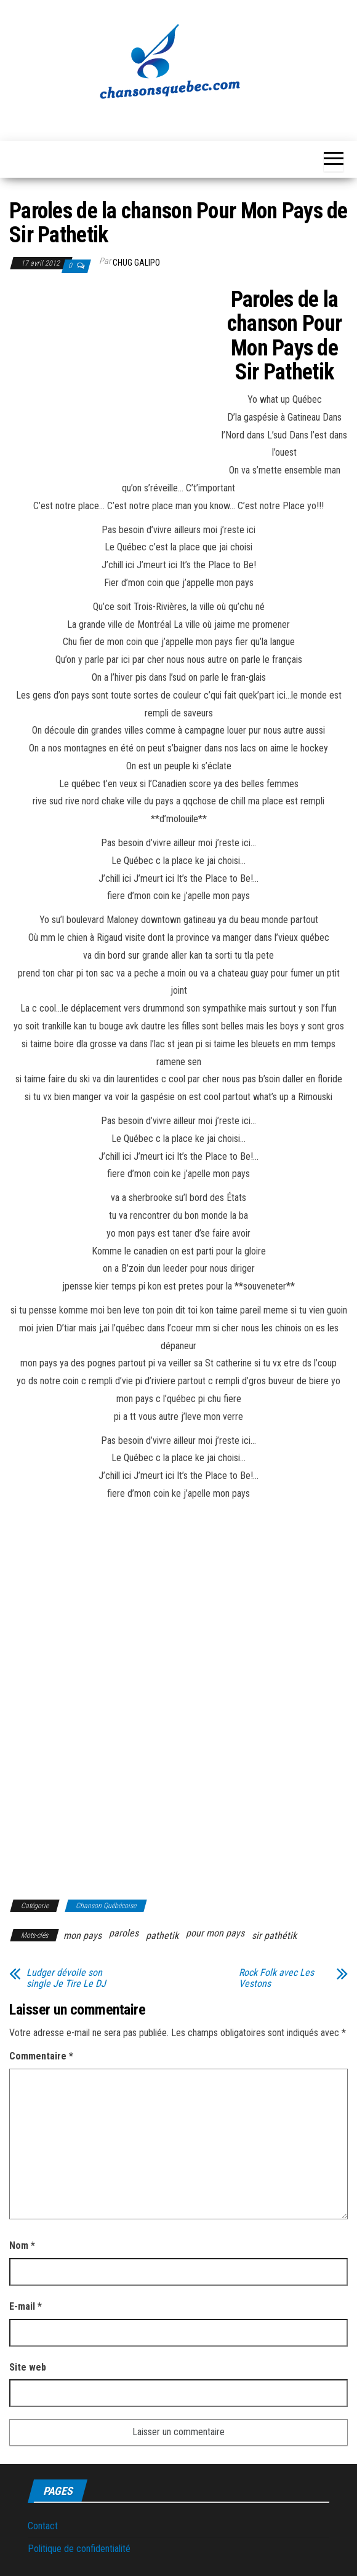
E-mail (25, 2306)
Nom (22, 2245)
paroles (123, 1933)
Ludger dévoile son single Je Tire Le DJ (66, 1978)
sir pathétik (274, 1935)
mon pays (82, 1935)
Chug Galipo (136, 263)
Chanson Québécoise (106, 1905)
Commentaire (41, 2056)
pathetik (162, 1935)
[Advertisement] (112, 379)
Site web (27, 2367)
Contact (43, 2526)
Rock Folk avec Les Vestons (276, 1978)
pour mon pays (215, 1933)
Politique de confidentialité (79, 2548)
